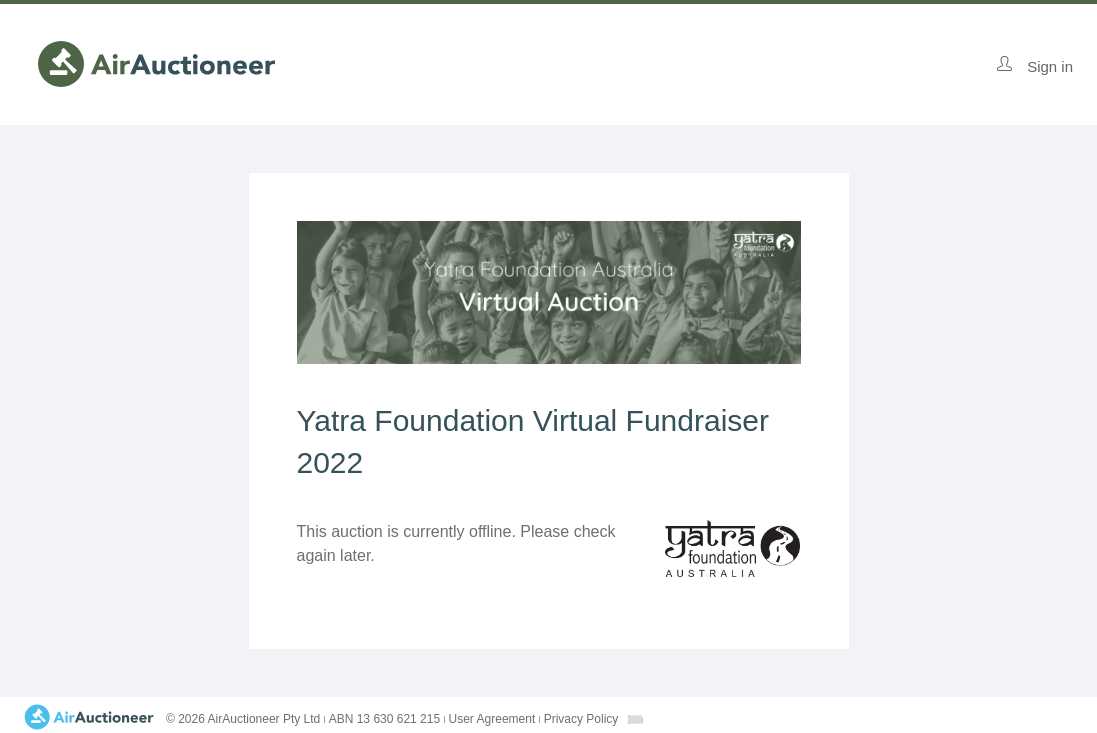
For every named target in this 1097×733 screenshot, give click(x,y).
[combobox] (635, 719)
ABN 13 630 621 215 (384, 719)
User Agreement (492, 719)
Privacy (581, 719)
